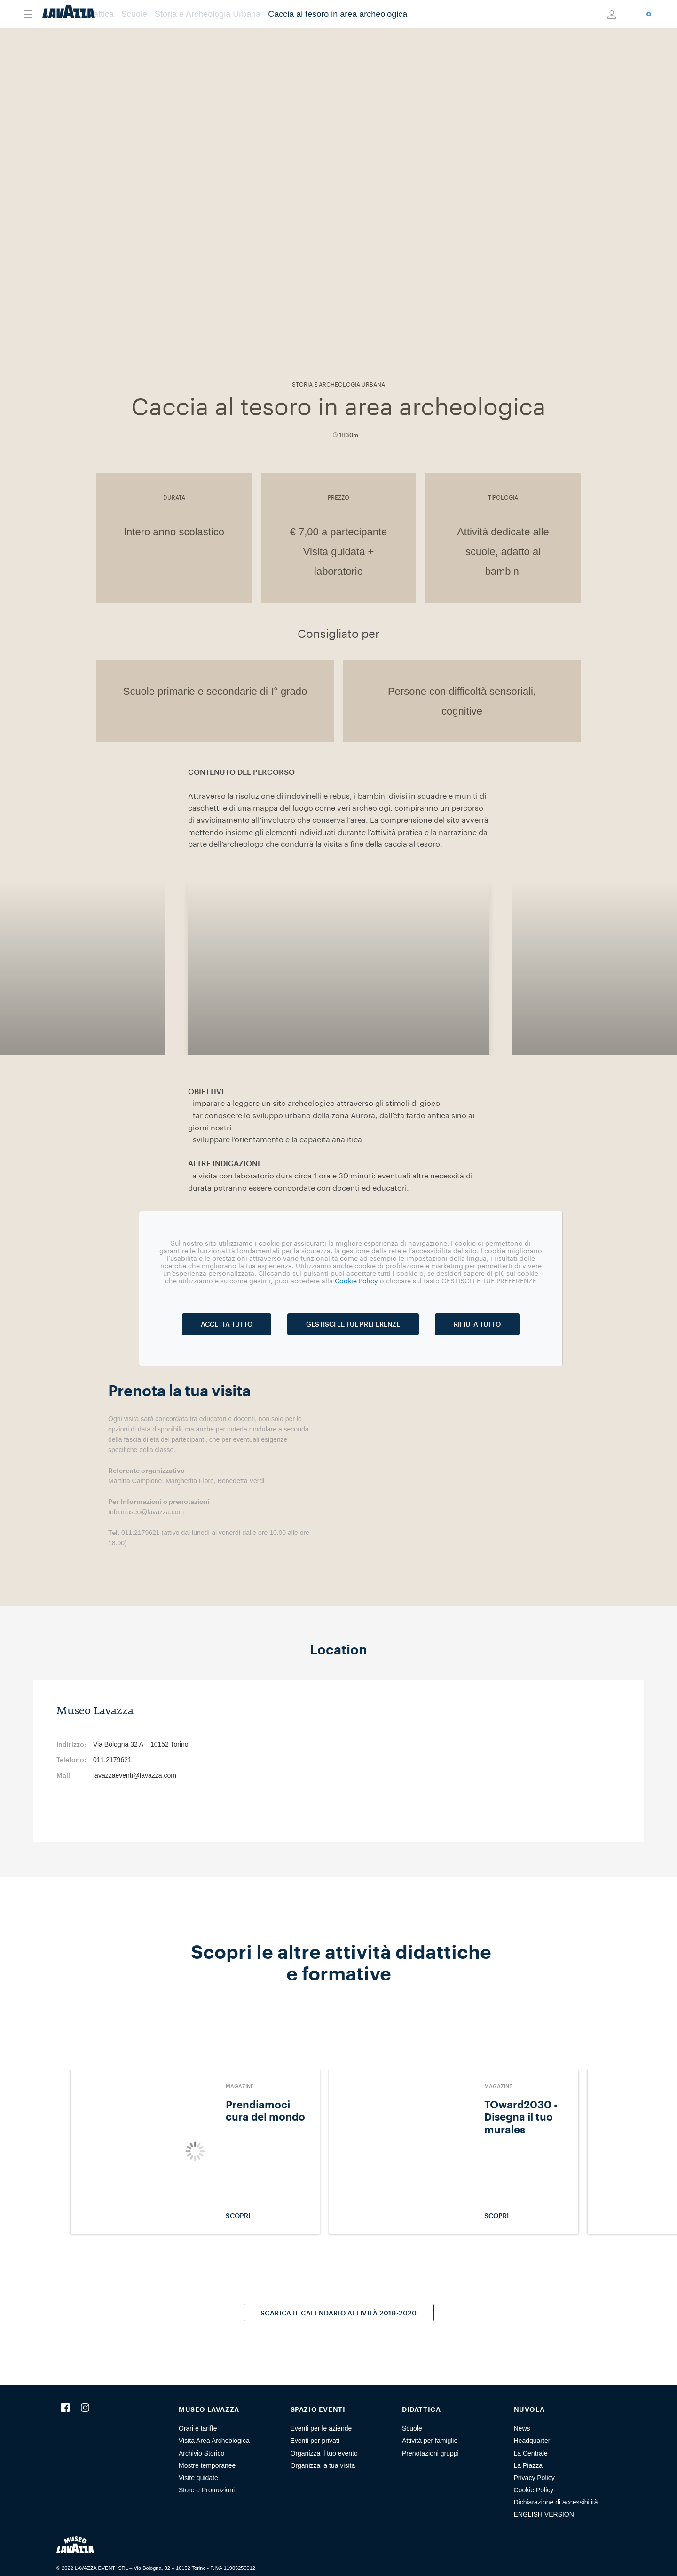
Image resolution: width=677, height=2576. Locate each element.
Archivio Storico (201, 2453)
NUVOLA (529, 2409)
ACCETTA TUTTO (226, 1324)
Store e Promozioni (207, 2490)
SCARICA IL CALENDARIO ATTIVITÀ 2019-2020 (338, 2313)
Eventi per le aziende (321, 2428)
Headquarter (532, 2440)
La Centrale (531, 2453)
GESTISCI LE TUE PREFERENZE (353, 1324)
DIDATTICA (421, 2409)
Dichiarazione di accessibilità (556, 2502)
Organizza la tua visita (323, 2465)
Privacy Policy (534, 2477)
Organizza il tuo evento (324, 2453)
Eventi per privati (315, 2440)
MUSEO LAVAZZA (209, 2409)
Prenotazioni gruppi (430, 2453)
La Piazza (528, 2465)
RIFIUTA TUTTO (477, 1324)
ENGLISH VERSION (544, 2514)
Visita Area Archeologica (214, 2440)
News (522, 2428)
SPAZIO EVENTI (318, 2409)
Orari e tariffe (198, 2428)
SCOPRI (268, 2215)
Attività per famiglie (429, 2440)
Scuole (412, 2428)
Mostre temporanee (207, 2465)
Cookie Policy (534, 2490)
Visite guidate (198, 2477)
